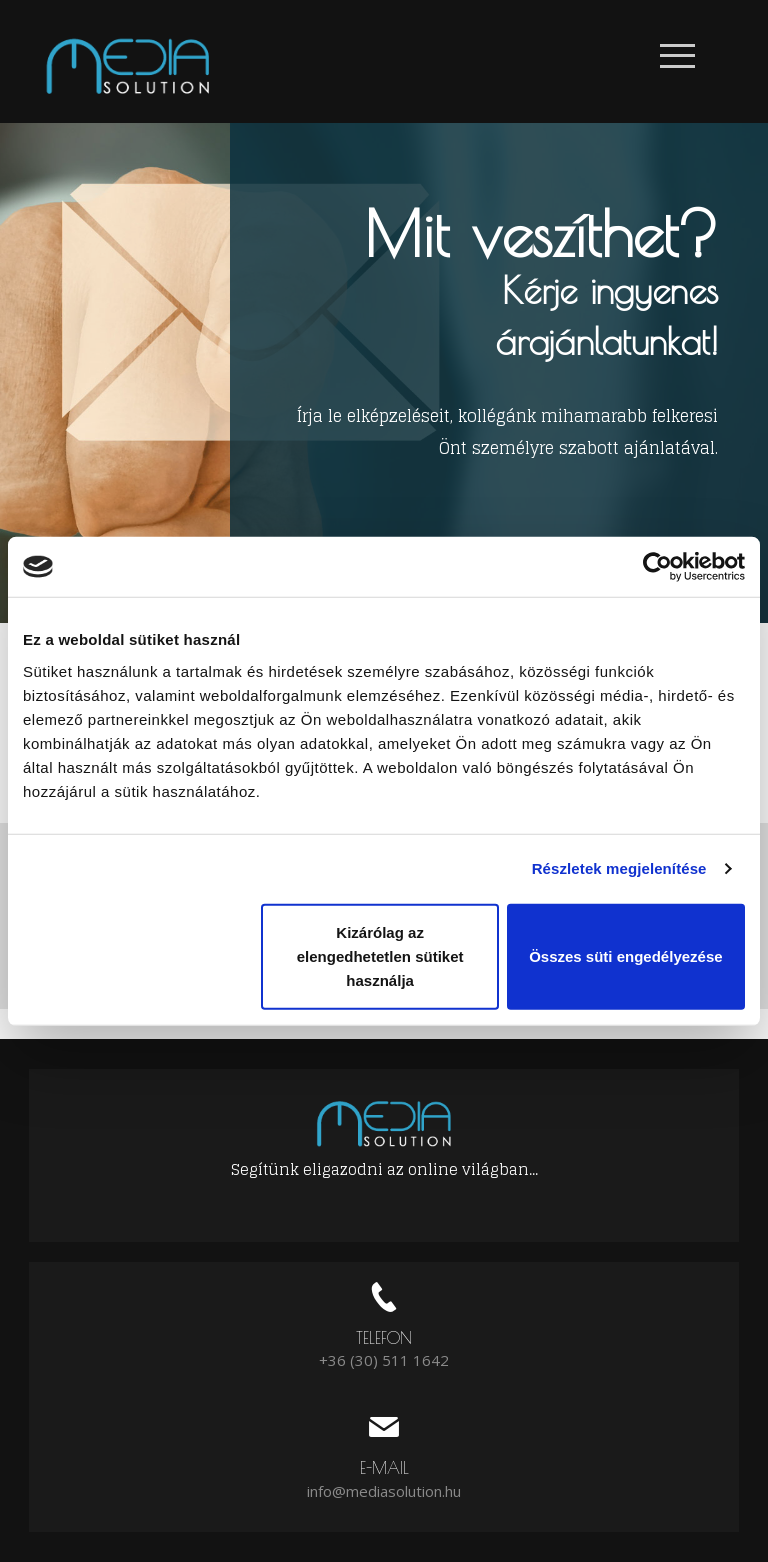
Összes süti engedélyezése (625, 955)
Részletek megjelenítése (619, 868)
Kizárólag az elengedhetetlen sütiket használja (380, 955)
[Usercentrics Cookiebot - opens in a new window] (657, 567)
